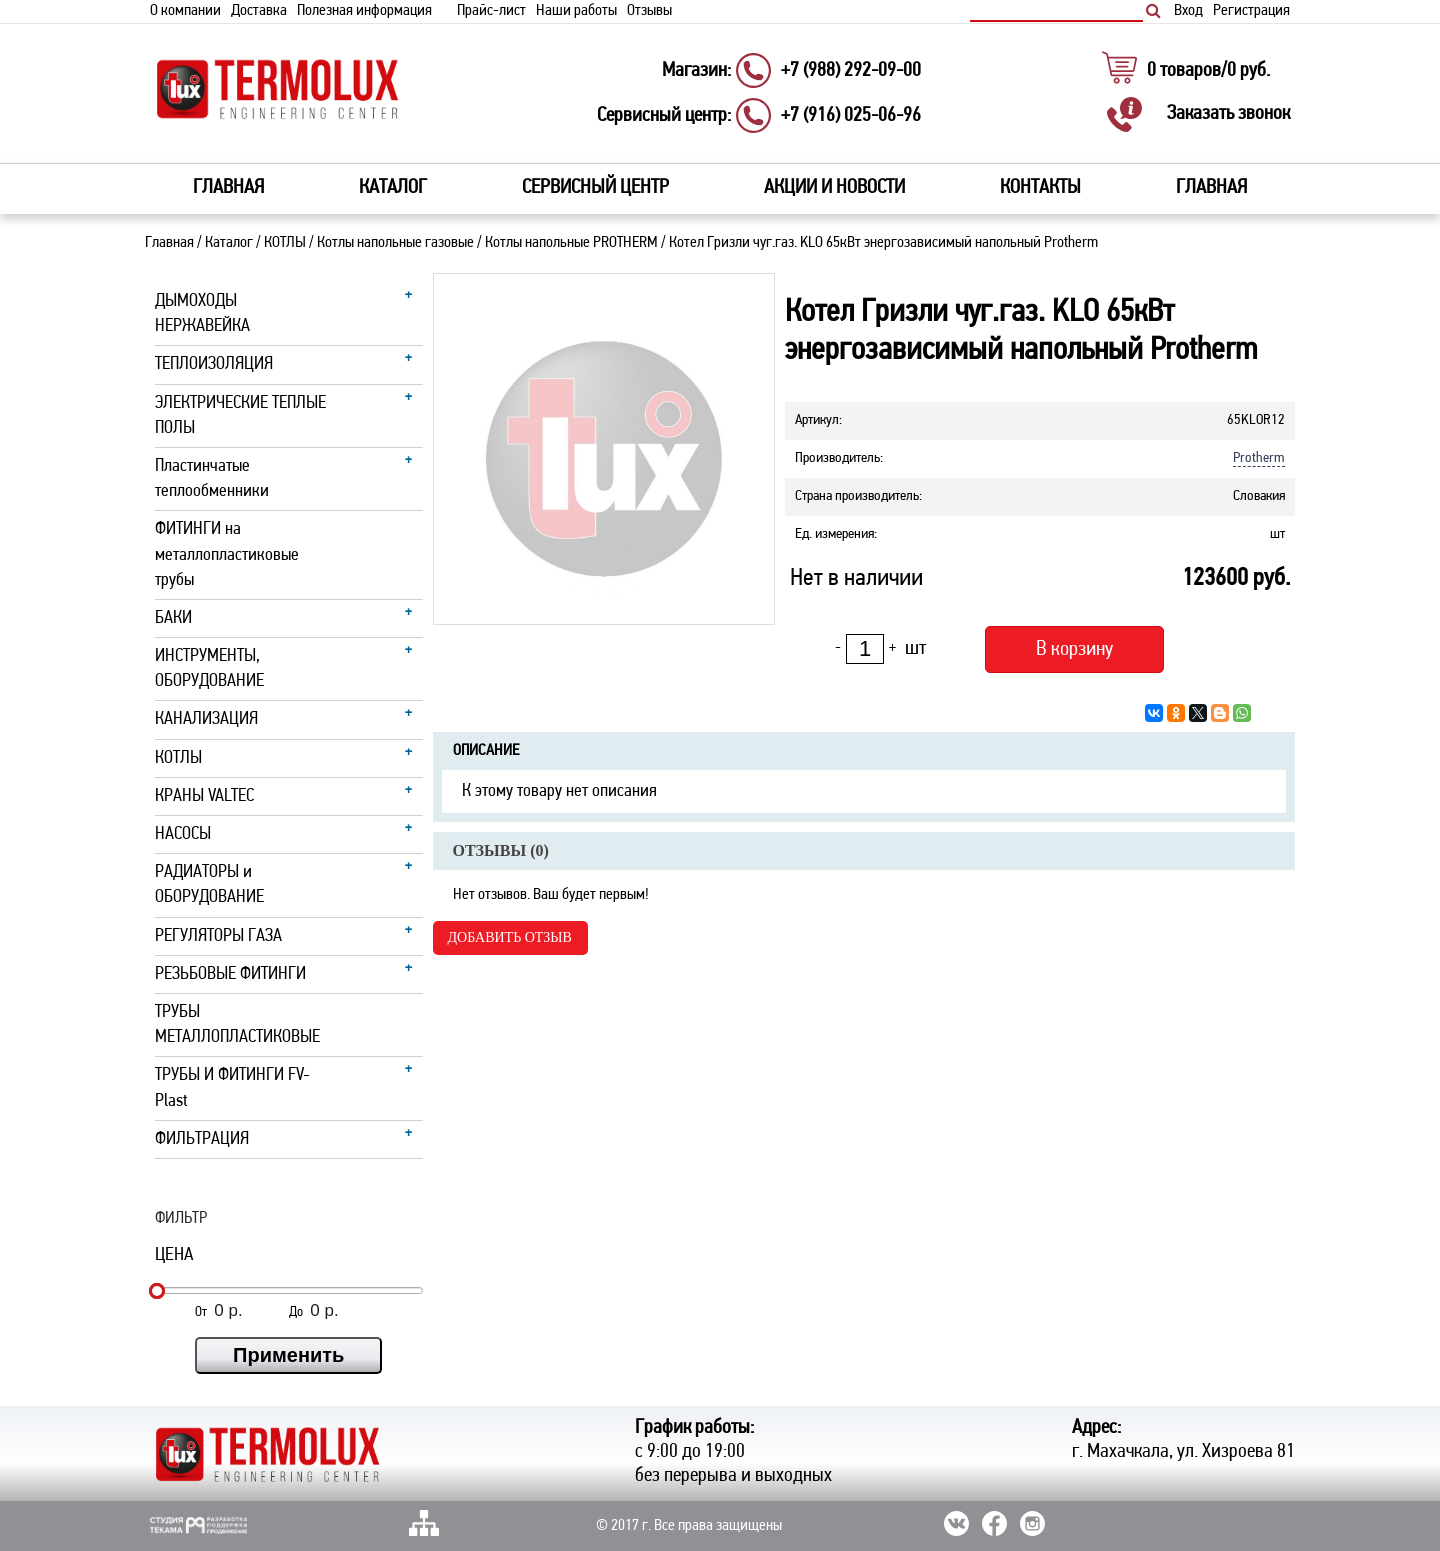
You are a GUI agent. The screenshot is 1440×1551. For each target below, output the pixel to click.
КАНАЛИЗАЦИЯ (206, 719)
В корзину (1074, 649)
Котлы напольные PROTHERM (571, 243)
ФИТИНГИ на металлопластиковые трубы (227, 554)
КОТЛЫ (285, 243)
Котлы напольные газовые (395, 243)
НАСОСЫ (183, 834)
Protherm (1259, 458)
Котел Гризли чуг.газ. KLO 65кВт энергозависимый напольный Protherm (883, 243)
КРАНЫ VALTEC (204, 796)
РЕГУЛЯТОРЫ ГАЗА (218, 936)
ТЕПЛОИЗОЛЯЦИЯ (214, 364)
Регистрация (1251, 11)
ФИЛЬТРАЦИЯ (202, 1139)
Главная (228, 188)
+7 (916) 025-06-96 (851, 116)
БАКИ (173, 618)
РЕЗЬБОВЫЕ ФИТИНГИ (230, 974)
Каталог (229, 243)
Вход (1188, 11)
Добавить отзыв (510, 937)
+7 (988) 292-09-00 (851, 71)
